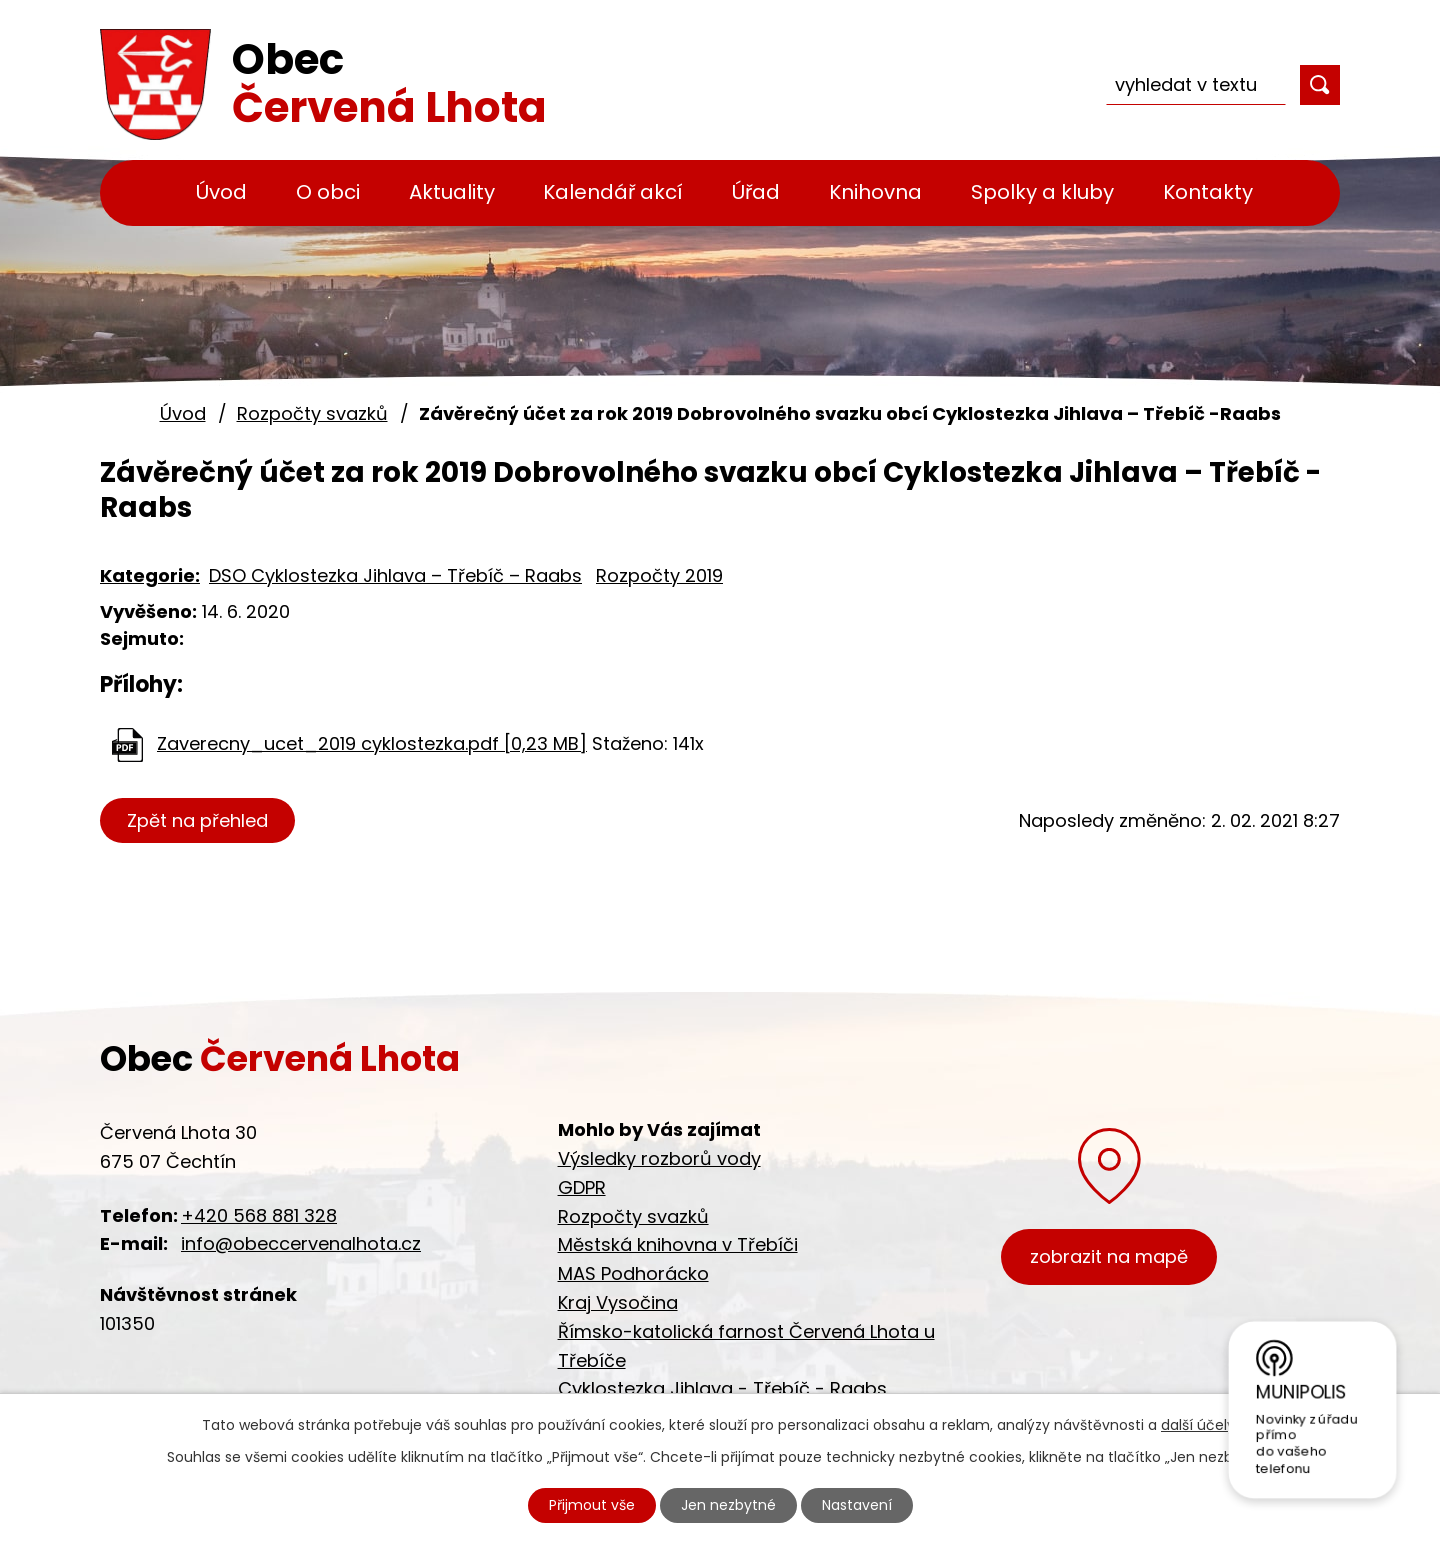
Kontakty (1208, 192)
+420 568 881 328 (259, 1215)
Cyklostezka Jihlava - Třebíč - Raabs (722, 1388)
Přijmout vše (592, 1505)
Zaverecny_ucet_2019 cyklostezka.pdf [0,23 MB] (372, 743)
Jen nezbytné (728, 1505)
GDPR (582, 1187)
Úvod (221, 192)
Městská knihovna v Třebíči (678, 1244)
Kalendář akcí (613, 192)
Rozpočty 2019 (659, 575)
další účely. (1199, 1425)
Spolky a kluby (1042, 192)
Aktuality (452, 192)
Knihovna (875, 192)
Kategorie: (150, 575)
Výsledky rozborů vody (659, 1158)
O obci (328, 192)
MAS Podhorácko (633, 1273)
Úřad (756, 192)
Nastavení (857, 1505)
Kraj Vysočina (618, 1302)
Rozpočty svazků (312, 413)
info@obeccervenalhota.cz (301, 1243)
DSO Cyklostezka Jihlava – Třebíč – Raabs (395, 575)
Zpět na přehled (197, 820)
